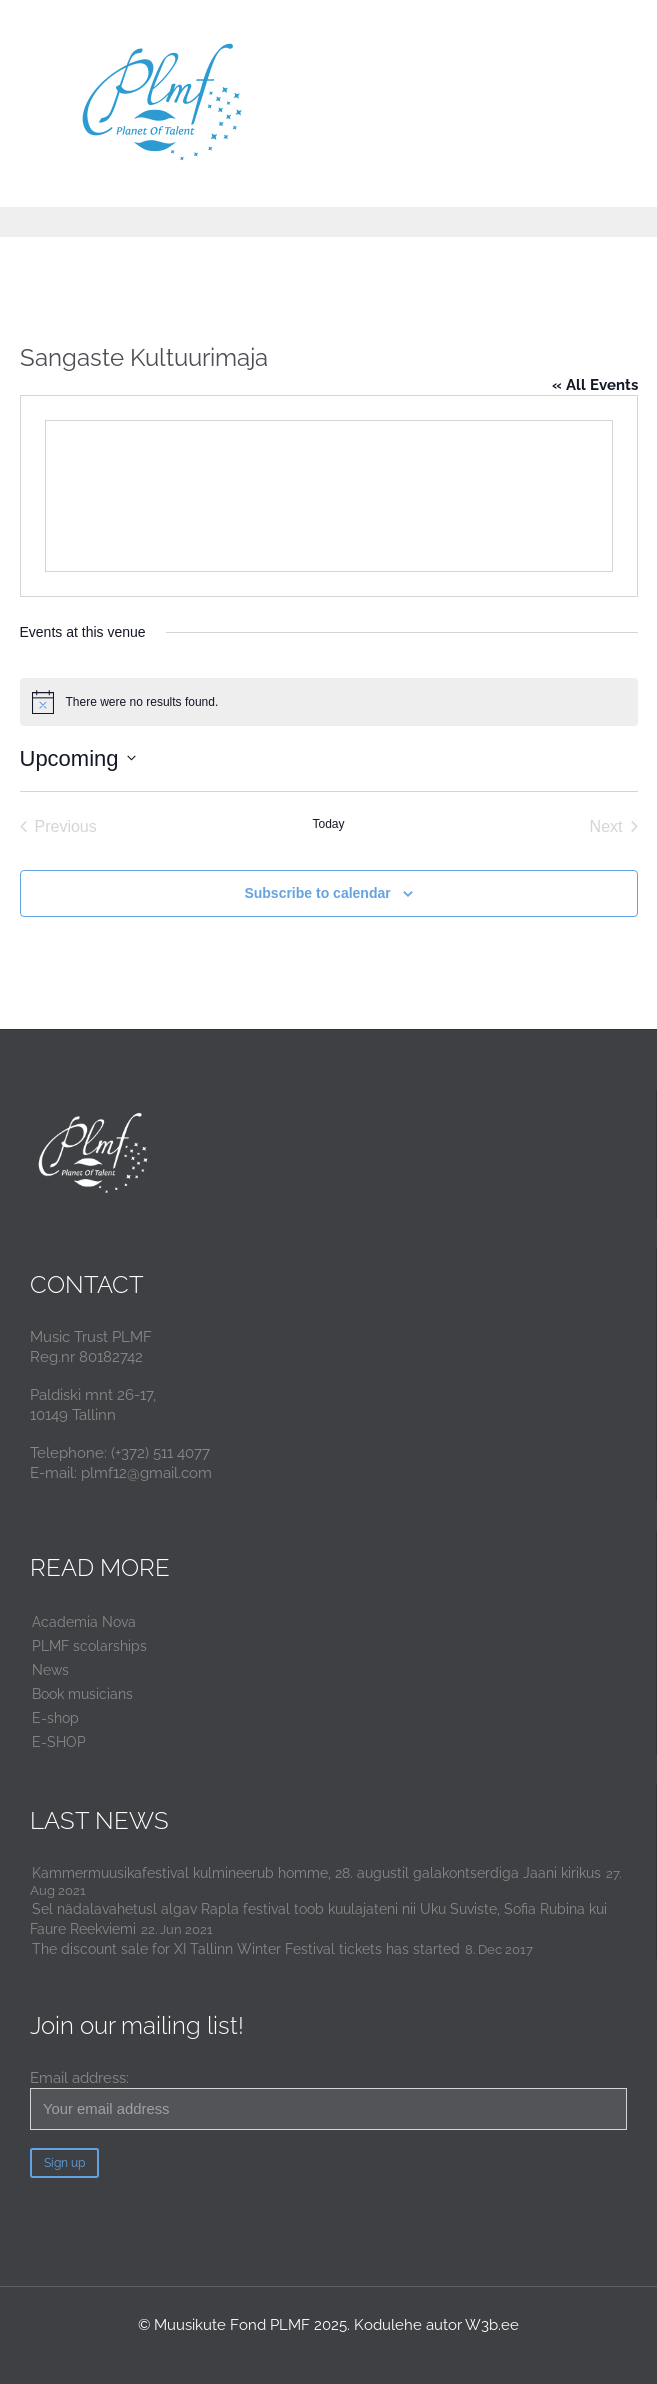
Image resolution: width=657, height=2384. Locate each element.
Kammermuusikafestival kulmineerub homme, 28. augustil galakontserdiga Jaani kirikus (316, 1873)
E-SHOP (59, 1742)
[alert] (329, 702)
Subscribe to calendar (317, 893)
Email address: (328, 2099)
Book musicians (82, 1694)
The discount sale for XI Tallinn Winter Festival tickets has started (246, 1949)
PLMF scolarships (89, 1646)
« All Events (595, 385)
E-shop (55, 1718)
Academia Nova (84, 1622)
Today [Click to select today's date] (328, 824)
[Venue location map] (329, 496)
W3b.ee (492, 2325)
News (50, 1670)
